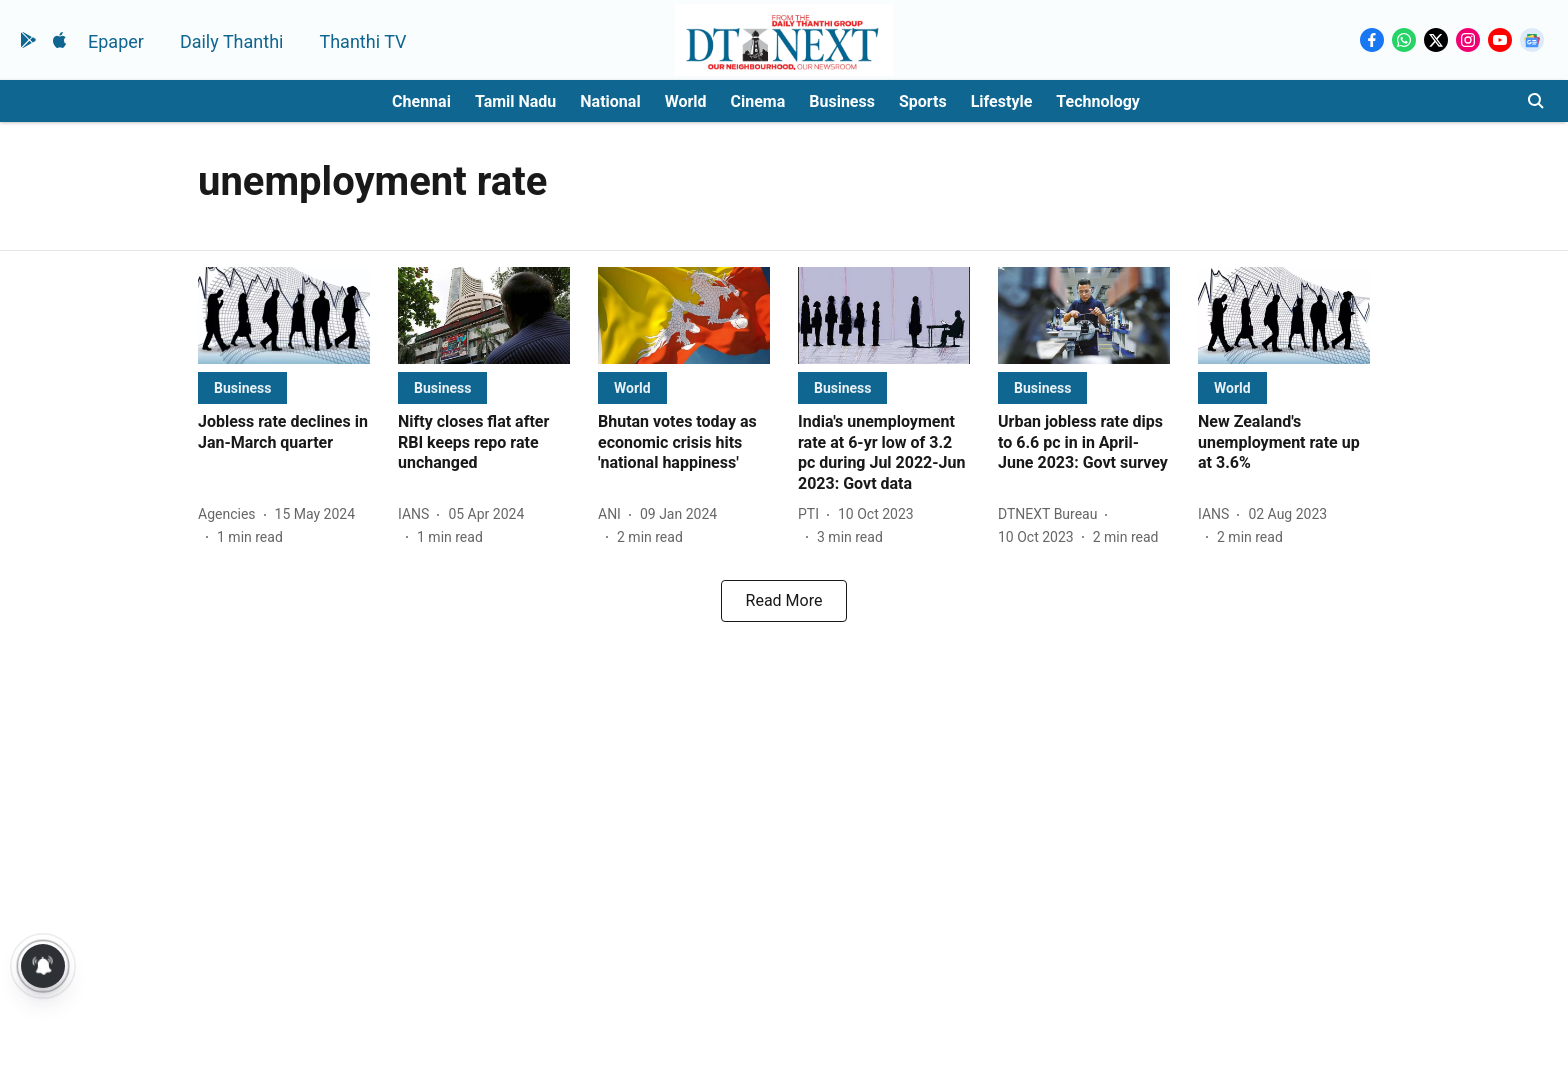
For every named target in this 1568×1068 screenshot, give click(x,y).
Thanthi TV (362, 41)
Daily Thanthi (232, 41)
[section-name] (242, 387)
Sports (923, 101)
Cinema (758, 101)
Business (842, 101)
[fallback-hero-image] (284, 315)
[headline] (284, 433)
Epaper (116, 41)
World (686, 101)
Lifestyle (1002, 101)
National (610, 101)
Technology (1098, 101)
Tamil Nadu (515, 101)
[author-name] (231, 514)
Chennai (421, 101)
